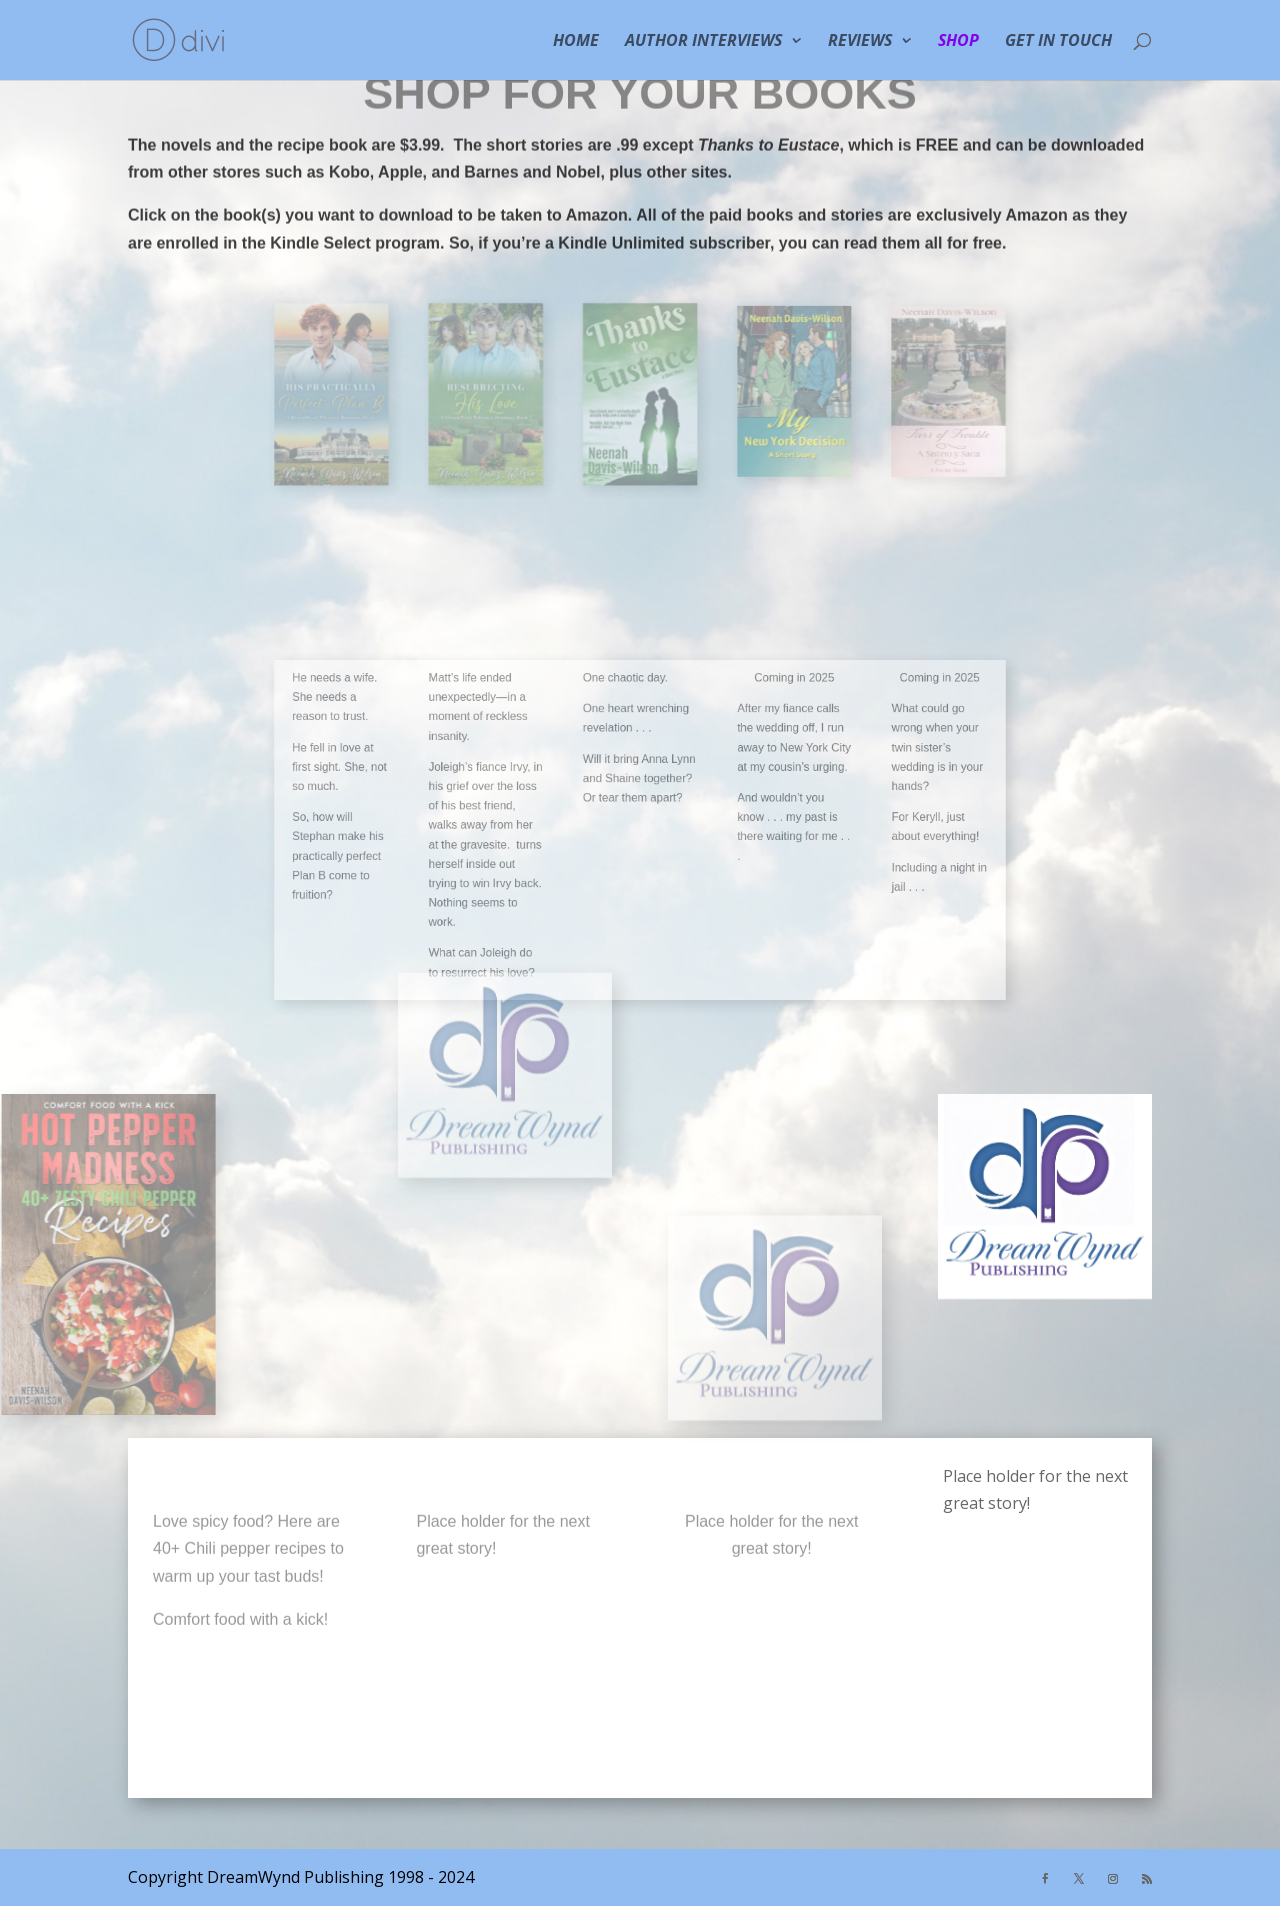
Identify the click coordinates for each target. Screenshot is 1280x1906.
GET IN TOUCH (1058, 42)
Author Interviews (703, 42)
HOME (576, 42)
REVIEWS (860, 42)
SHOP (958, 42)
